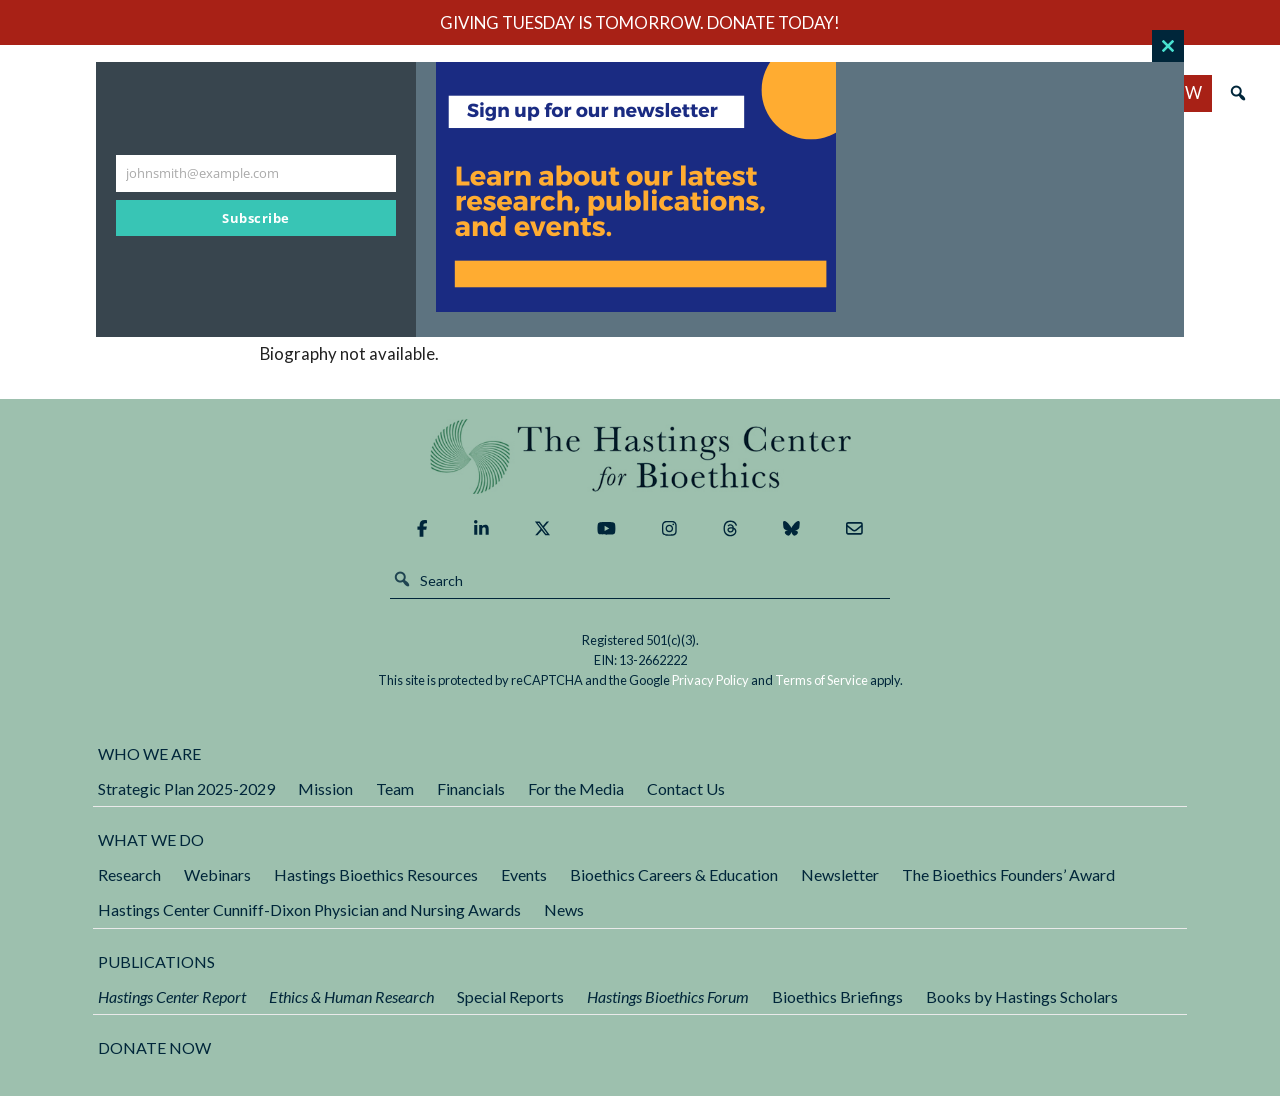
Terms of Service (821, 680)
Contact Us (686, 788)
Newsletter (840, 874)
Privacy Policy (710, 680)
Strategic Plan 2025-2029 (186, 788)
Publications (156, 961)
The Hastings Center (640, 456)
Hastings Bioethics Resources (376, 874)
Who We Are (149, 753)
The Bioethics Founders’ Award (1008, 874)
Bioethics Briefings (837, 996)
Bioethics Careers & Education (674, 874)
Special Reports (510, 996)
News (564, 909)
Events (524, 874)
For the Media (576, 788)
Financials (471, 788)
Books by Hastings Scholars (1022, 996)
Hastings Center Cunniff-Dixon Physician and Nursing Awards (309, 909)
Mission (325, 788)
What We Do (151, 839)
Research (129, 874)
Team (395, 788)
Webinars (217, 874)
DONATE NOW (154, 1047)
